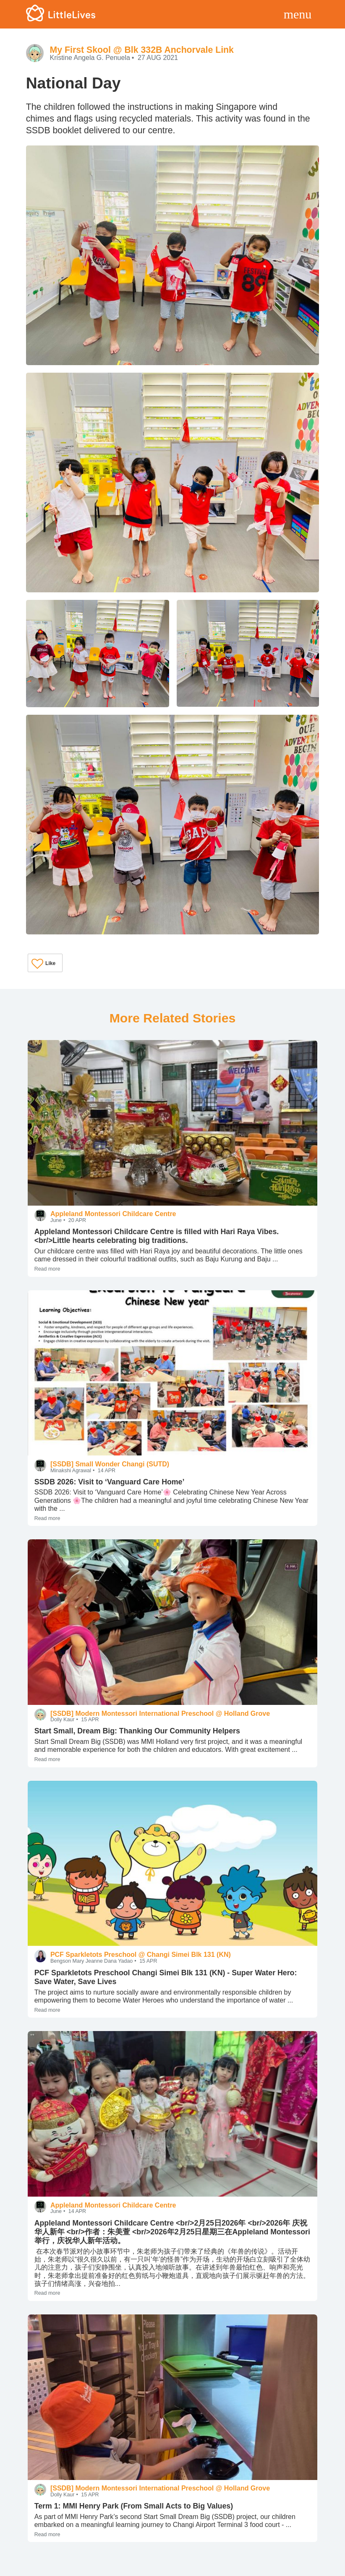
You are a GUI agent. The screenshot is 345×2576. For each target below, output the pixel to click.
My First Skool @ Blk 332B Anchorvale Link (142, 50)
